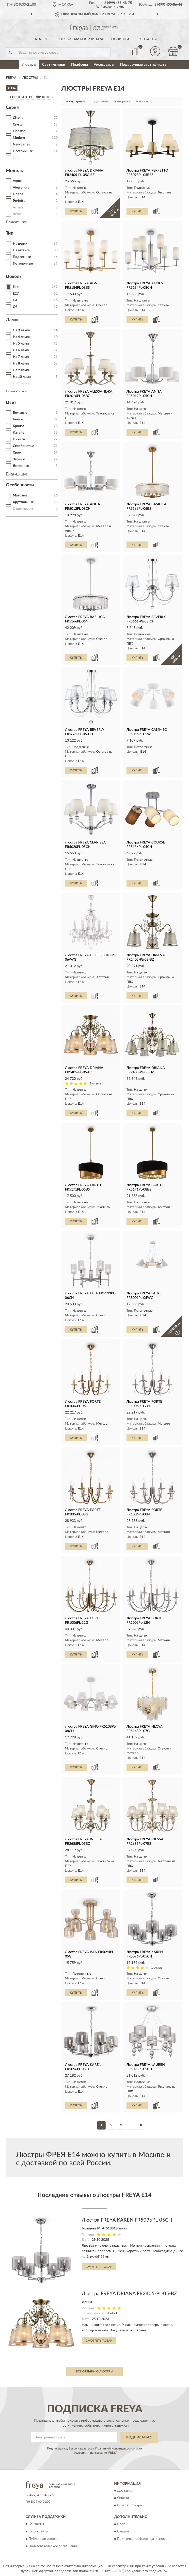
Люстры (29, 64)
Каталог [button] (40, 39)
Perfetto (19, 201)
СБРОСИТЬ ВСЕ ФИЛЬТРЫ (32, 97)
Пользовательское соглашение (53, 2546)
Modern (19, 138)
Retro (17, 214)
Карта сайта (38, 2531)
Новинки (120, 39)
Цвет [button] (11, 402)
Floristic (19, 131)
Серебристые (23, 446)
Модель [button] (14, 171)
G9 (15, 307)
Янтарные (21, 466)
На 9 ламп (21, 370)
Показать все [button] (16, 222)
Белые (18, 419)
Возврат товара (129, 2505)
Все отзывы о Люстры (94, 2371)
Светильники (53, 64)
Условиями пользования (91, 2452)
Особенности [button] (20, 485)
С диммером (23, 508)
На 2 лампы (22, 383)
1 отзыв (95, 1083)
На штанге (21, 250)
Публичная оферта (43, 2539)
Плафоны (79, 64)
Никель (19, 439)
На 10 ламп (22, 377)
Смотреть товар (99, 2266)
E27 (16, 293)
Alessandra (21, 187)
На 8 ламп (21, 363)
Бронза (18, 426)
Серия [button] (12, 107)
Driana (18, 194)
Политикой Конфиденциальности (118, 2448)
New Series (21, 144)
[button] (110, 6)
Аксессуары (104, 64)
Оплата (123, 2498)
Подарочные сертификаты (143, 64)
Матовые (20, 495)
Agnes (17, 181)
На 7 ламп (21, 357)
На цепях (20, 243)
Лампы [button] (13, 320)
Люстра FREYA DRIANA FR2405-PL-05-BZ (129, 2293)
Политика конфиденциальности (143, 2539)
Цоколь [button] (14, 276)
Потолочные (23, 263)
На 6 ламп (21, 350)
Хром (17, 452)
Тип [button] (9, 233)
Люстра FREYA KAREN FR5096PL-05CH (127, 2220)
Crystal (18, 124)
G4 (15, 300)
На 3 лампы (22, 330)
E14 (16, 287)
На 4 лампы (22, 337)
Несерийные (23, 151)
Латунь (18, 432)
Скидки (123, 2531)
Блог (121, 2524)
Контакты (147, 39)
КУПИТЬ (76, 211)
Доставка (124, 2491)
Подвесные (22, 257)
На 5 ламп (21, 343)
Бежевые (20, 412)
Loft (16, 157)
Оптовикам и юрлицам (80, 39)
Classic (18, 118)
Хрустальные (23, 502)
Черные (19, 459)
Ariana (18, 207)
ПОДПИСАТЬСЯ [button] (139, 2437)
